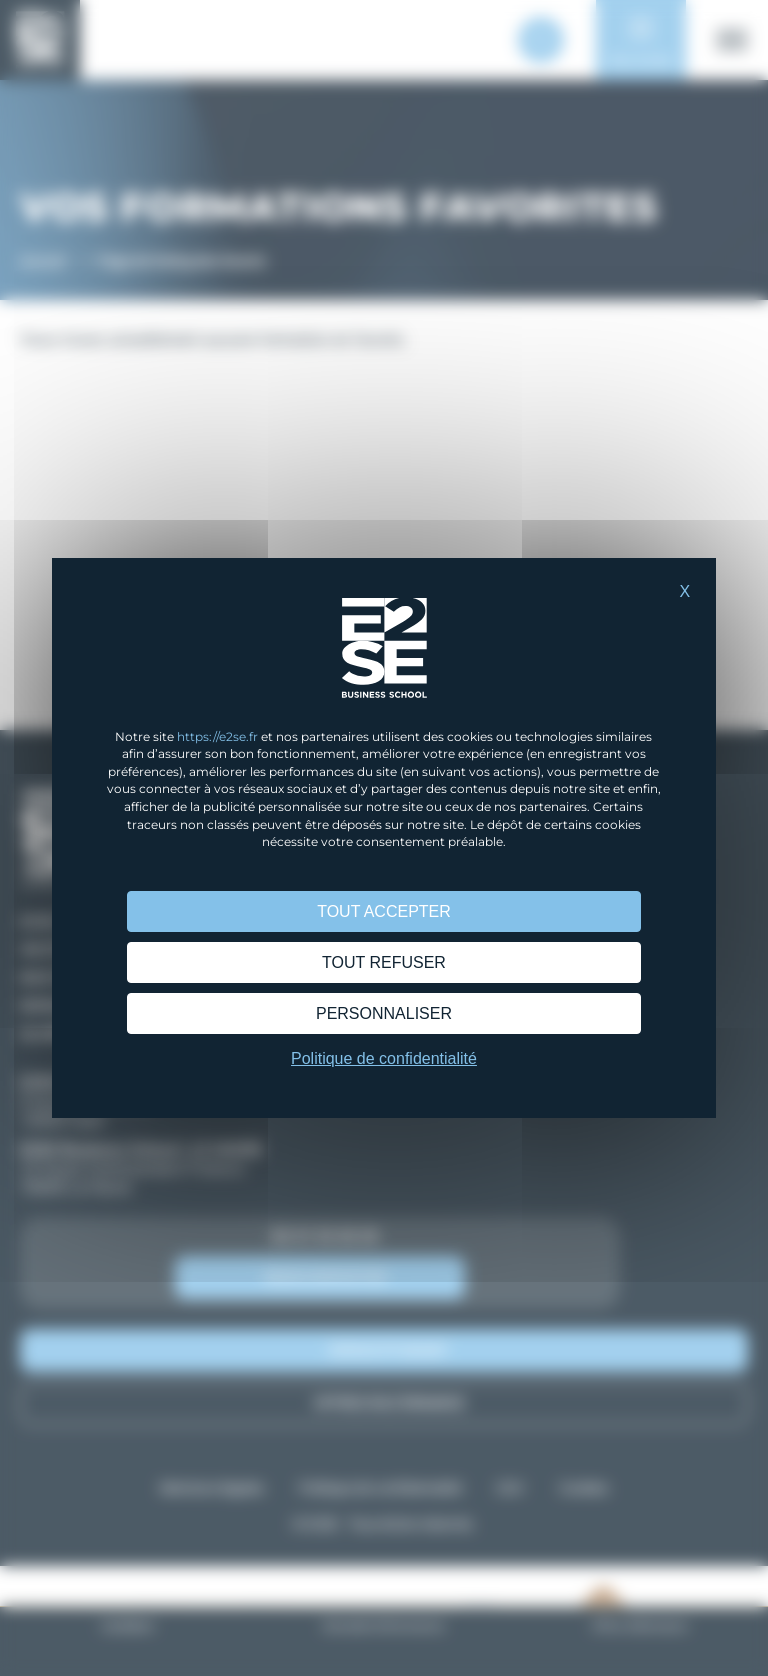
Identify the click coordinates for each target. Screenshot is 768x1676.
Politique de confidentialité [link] (384, 1058)
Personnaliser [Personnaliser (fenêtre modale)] (384, 1013)
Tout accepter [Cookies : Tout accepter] (384, 911)
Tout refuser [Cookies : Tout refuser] (384, 962)
